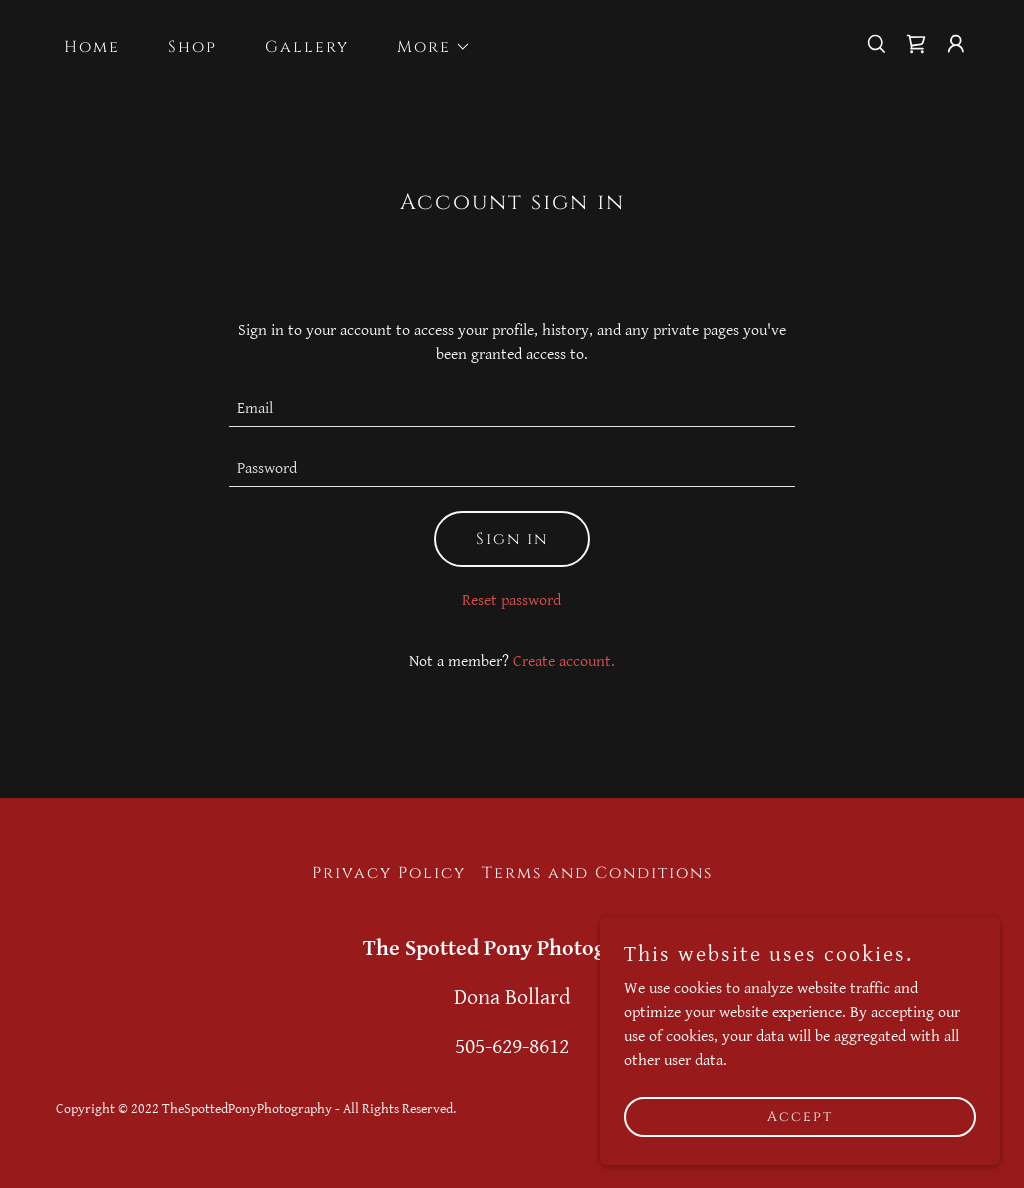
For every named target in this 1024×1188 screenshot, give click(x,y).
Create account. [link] (564, 661)
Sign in (512, 539)
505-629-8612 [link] (512, 1046)
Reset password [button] (511, 600)
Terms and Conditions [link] (597, 873)
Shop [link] (192, 47)
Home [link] (92, 47)
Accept (800, 1116)
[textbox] (511, 409)
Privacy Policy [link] (389, 873)
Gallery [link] (307, 47)
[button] (426, 47)
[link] (916, 44)
